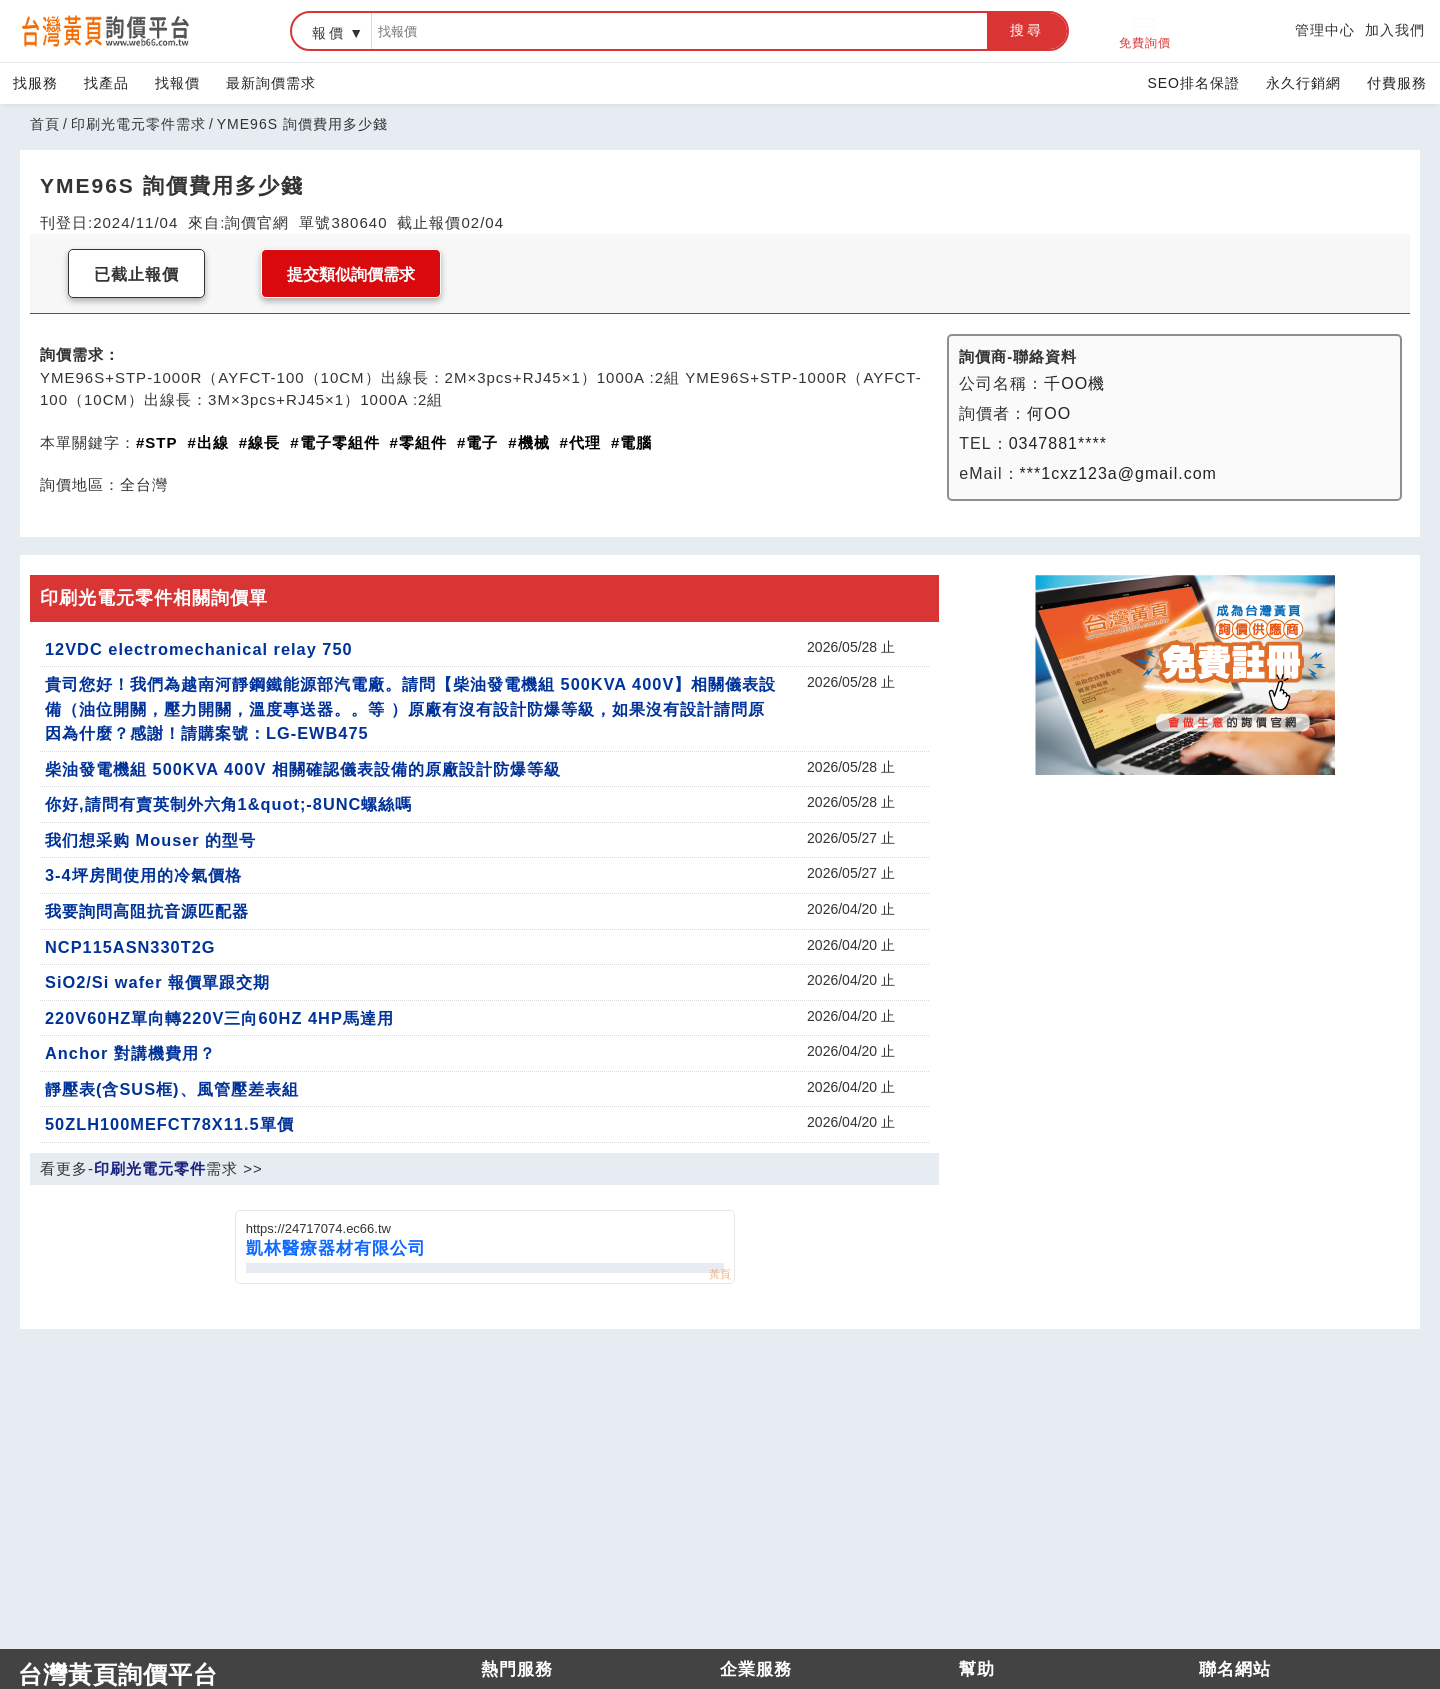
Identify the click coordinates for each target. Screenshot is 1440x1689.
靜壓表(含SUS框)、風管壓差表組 (172, 1089)
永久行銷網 (1303, 83)
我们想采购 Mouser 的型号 (150, 840)
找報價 (177, 83)
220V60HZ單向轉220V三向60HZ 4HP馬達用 (219, 1018)
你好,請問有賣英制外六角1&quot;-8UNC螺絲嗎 (228, 804)
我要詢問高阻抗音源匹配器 (147, 911)
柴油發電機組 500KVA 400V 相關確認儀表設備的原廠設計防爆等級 (303, 769)
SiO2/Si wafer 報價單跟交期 (157, 982)
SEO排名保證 (1193, 83)
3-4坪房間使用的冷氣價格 (143, 875)
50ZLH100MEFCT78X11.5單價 (169, 1124)
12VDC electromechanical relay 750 (199, 649)
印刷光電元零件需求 (138, 124)
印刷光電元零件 (150, 1168)
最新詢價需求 (271, 83)
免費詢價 (1145, 31)
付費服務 (1397, 83)
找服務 (35, 83)
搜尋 (1027, 30)
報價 (329, 33)
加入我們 (1395, 30)
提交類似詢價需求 (351, 274)
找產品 (106, 83)
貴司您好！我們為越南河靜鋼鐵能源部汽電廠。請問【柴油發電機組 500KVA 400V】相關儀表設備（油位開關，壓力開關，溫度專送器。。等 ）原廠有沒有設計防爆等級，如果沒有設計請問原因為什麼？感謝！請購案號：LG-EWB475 (410, 708)
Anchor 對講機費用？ (130, 1053)
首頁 (45, 124)
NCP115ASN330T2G (130, 947)
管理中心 (1325, 30)
